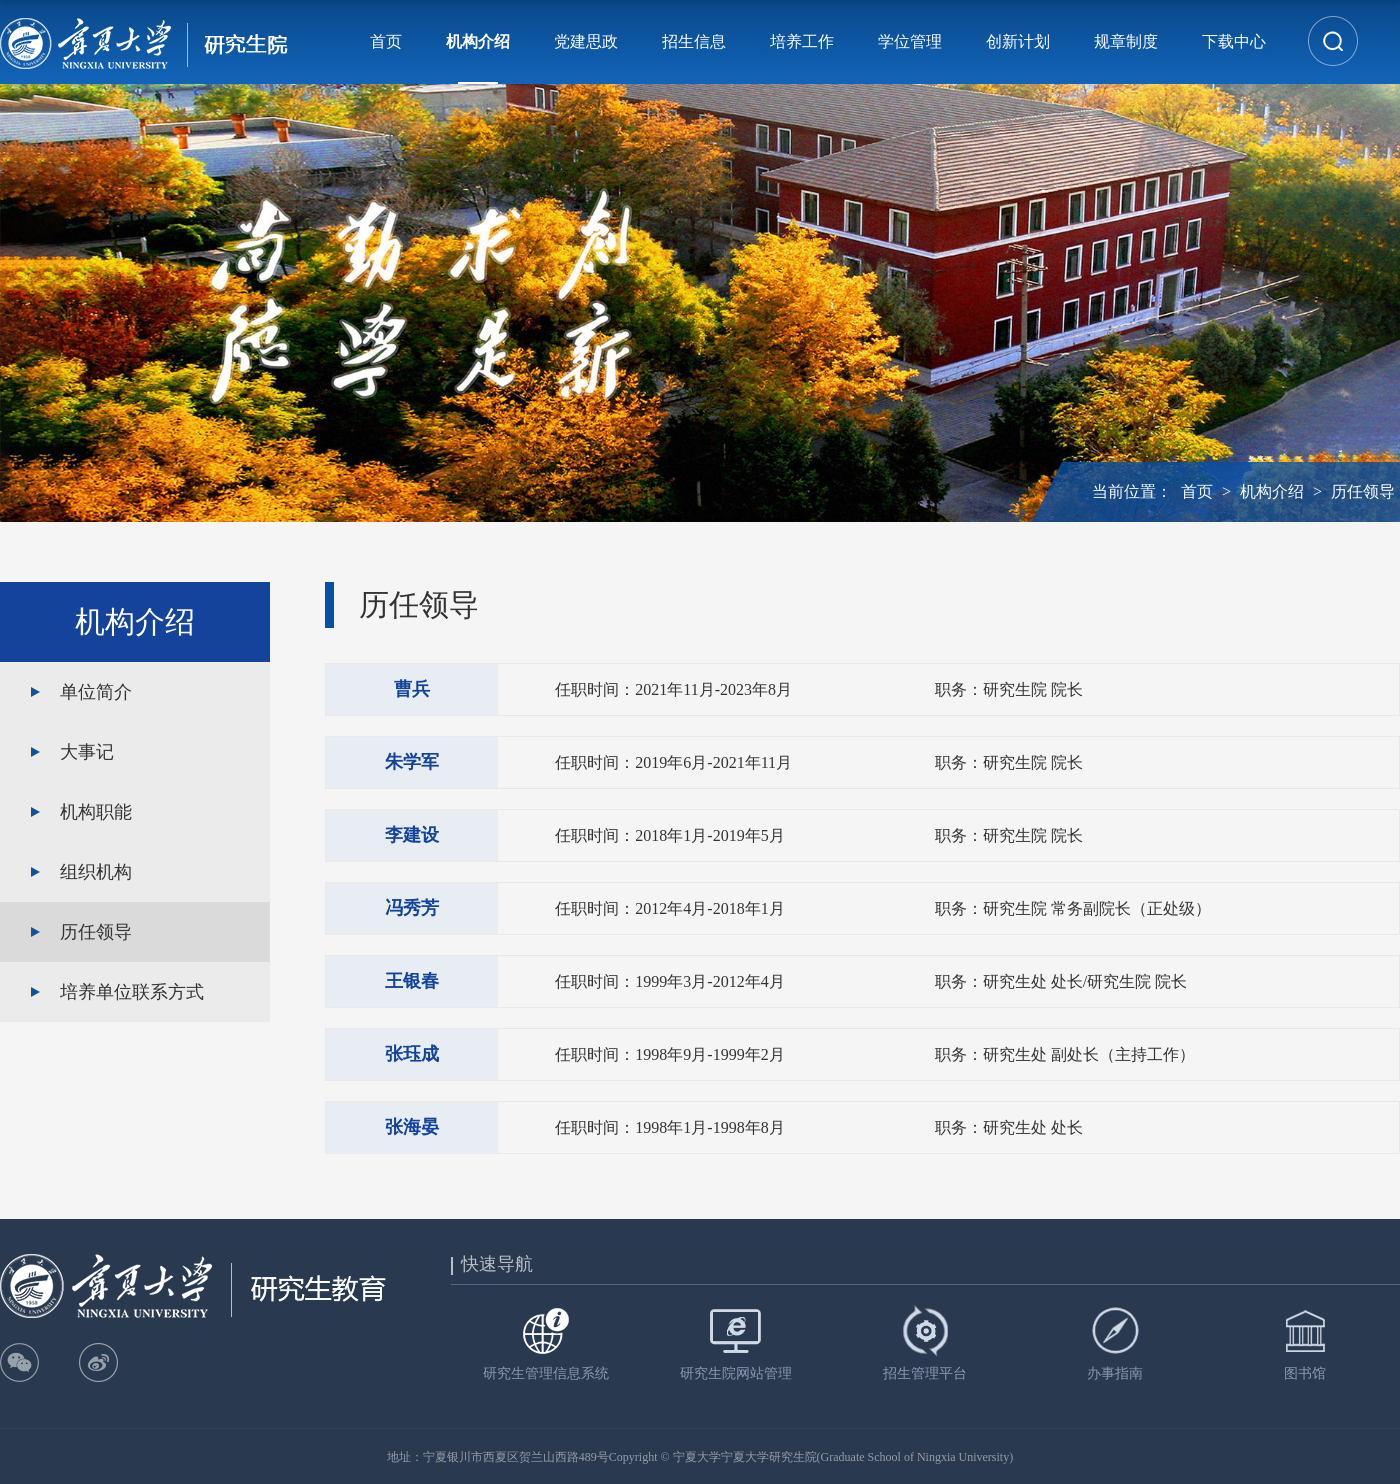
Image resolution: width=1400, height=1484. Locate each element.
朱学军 (412, 762)
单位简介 (96, 692)
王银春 (412, 981)
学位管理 (910, 41)
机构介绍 (478, 41)
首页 (386, 41)
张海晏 (412, 1127)
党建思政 (586, 41)
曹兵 (412, 689)
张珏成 (412, 1054)
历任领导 (1363, 491)
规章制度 (1126, 41)
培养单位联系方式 (132, 992)
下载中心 (1234, 41)
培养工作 (802, 41)
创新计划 (1018, 41)
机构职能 (96, 812)
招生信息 (694, 41)
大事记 (87, 752)
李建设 (412, 835)
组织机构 (96, 872)
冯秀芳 (412, 908)
